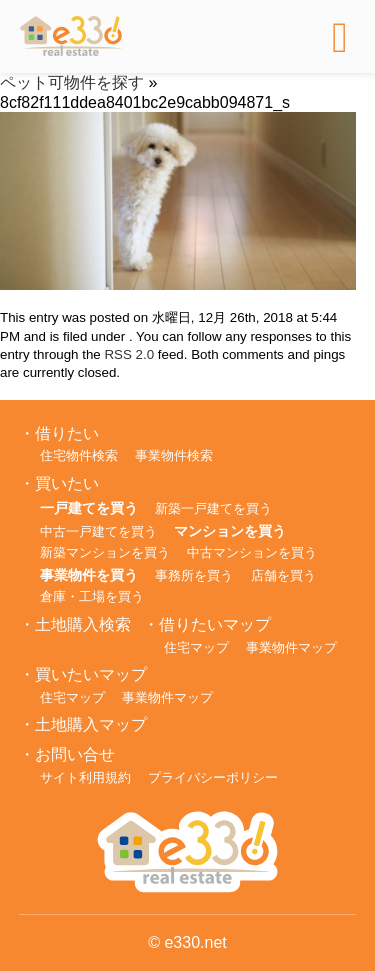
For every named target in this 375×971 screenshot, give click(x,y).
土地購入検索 (83, 624)
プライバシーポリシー (213, 777)
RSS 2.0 (129, 354)
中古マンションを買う (252, 552)
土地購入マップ (91, 724)
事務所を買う (194, 575)
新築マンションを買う (105, 552)
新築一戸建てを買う (213, 508)
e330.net (195, 942)
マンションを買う (230, 531)
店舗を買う (283, 575)
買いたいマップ (91, 674)
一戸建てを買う (89, 508)
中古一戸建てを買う (98, 531)
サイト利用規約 (85, 777)
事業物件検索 (174, 455)
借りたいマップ (215, 624)
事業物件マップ (291, 647)
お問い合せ (75, 754)
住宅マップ (196, 647)
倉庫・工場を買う (92, 596)
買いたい (67, 483)
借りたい (67, 433)
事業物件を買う (89, 575)
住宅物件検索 (79, 455)
